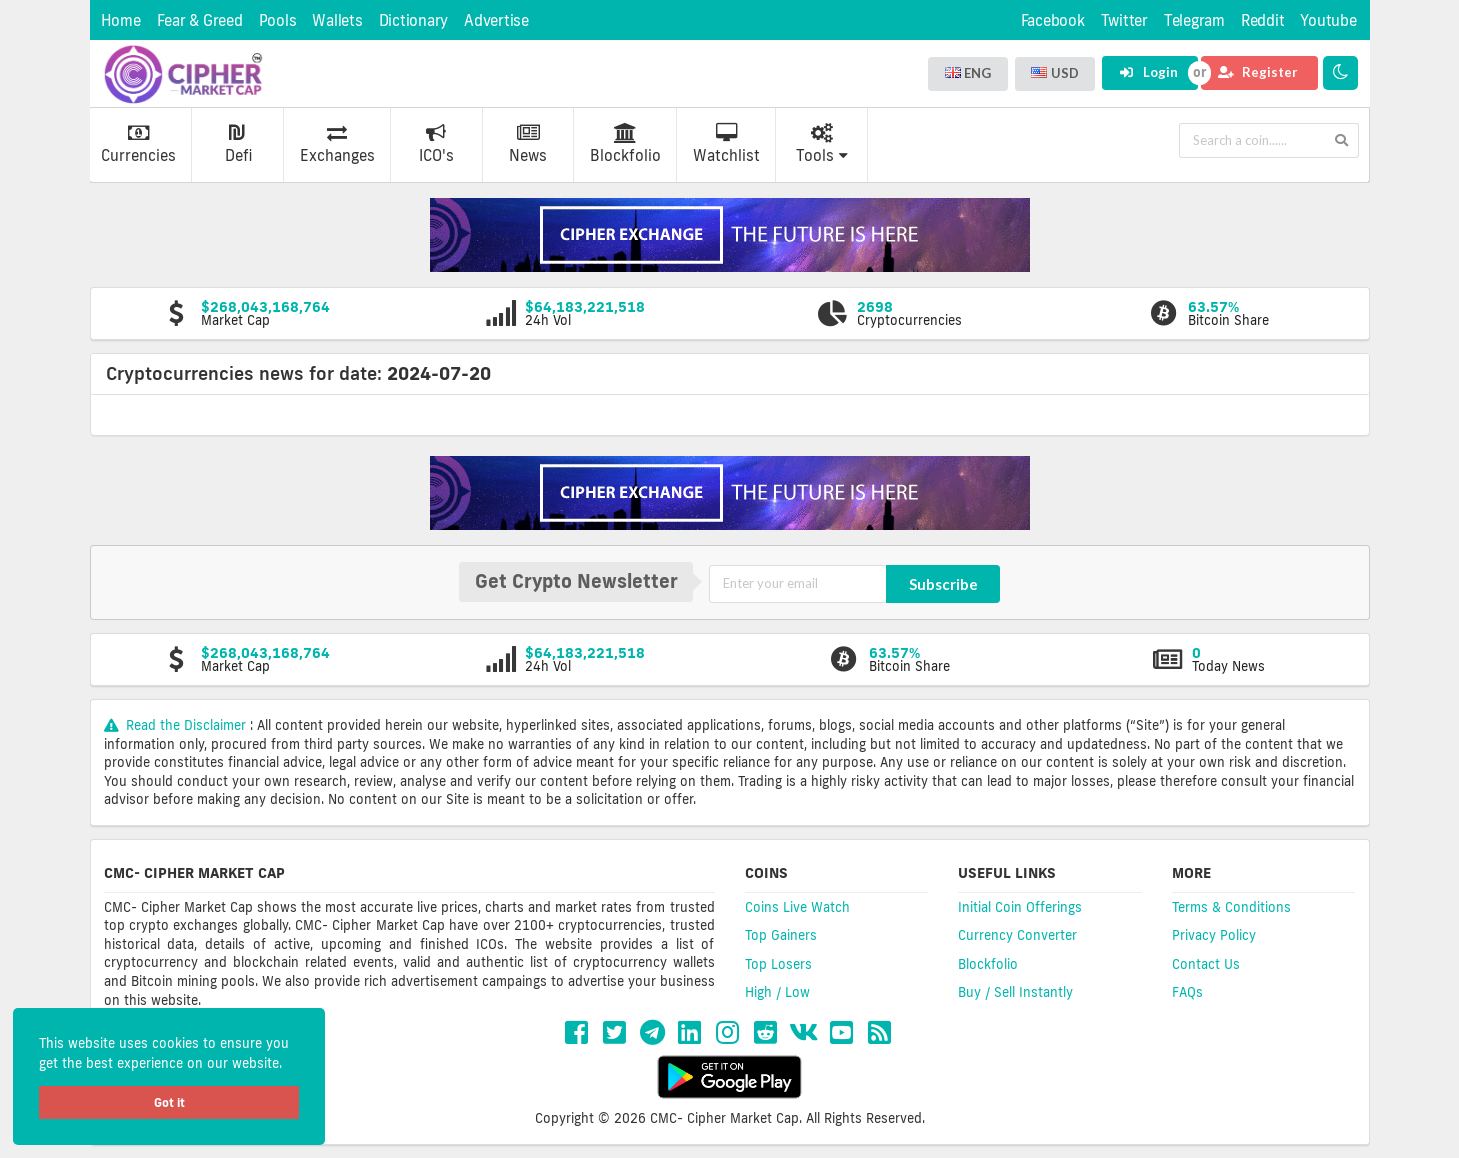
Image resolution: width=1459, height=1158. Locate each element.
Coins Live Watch (797, 907)
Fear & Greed (200, 20)
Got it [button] (169, 1102)
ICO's (436, 144)
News (528, 144)
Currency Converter (1017, 935)
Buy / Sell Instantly (1015, 992)
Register (1258, 72)
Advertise (496, 20)
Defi (238, 144)
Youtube (1328, 20)
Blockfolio (625, 144)
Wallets (337, 20)
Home (121, 20)
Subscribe (943, 584)
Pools (278, 20)
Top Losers (778, 964)
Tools (822, 144)
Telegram (1194, 20)
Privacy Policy (1214, 935)
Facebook (1053, 20)
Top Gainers (781, 935)
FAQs (1187, 992)
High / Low (777, 992)
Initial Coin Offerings (1020, 907)
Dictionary (414, 20)
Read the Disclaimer (177, 725)
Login (1148, 72)
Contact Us (1206, 964)
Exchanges (337, 144)
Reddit (1263, 20)
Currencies (138, 144)
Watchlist (726, 144)
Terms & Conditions (1231, 907)
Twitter (1124, 20)
